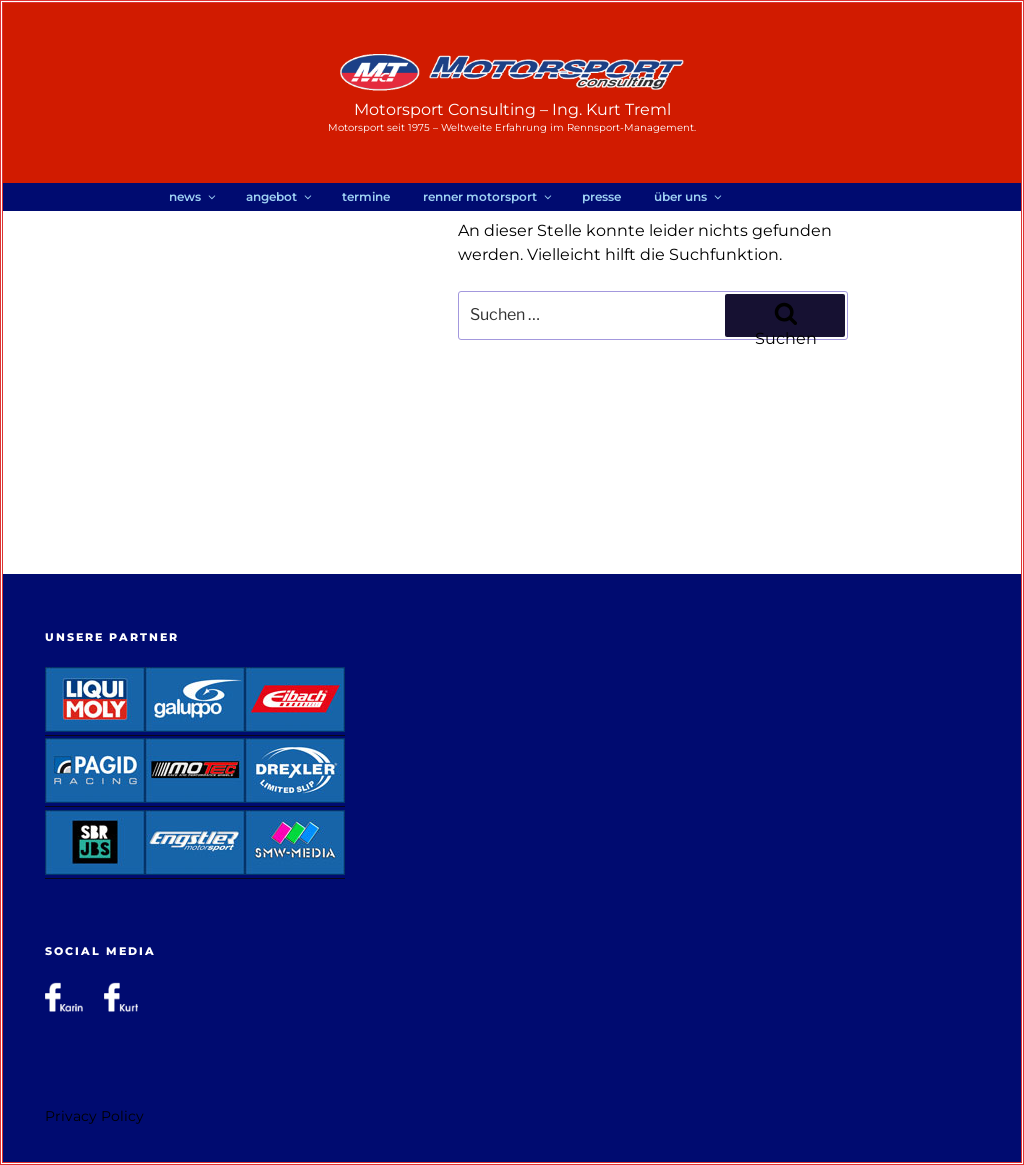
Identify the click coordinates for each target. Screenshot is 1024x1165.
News (193, 196)
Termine (366, 196)
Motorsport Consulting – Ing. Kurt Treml (512, 109)
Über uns (689, 196)
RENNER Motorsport (488, 196)
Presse (601, 196)
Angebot (280, 196)
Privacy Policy (94, 1116)
